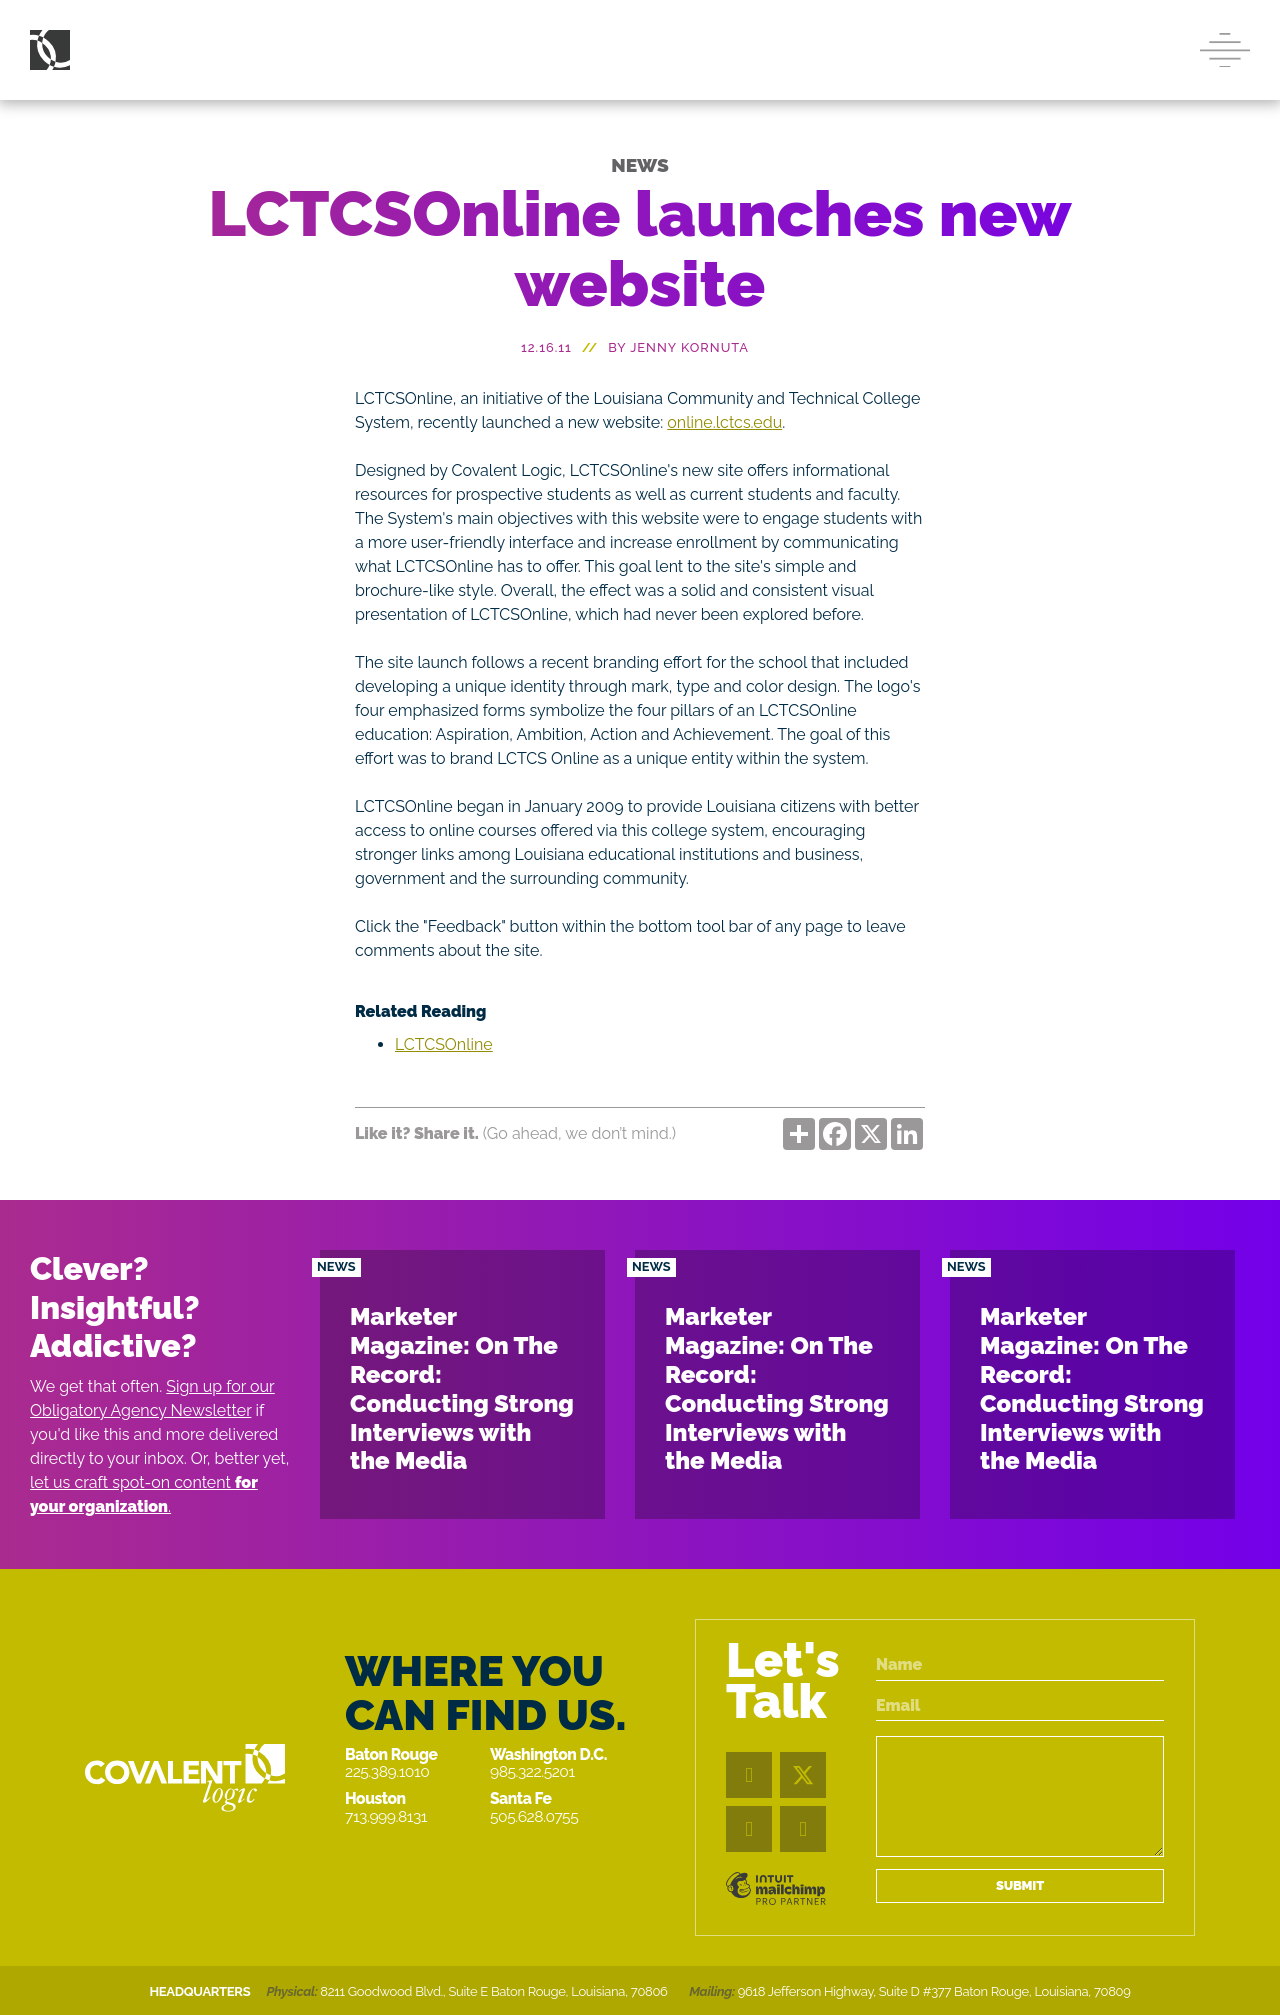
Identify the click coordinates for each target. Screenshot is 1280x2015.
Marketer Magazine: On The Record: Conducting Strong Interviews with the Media (462, 1388)
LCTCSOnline (444, 1044)
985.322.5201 (532, 1771)
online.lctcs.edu (724, 422)
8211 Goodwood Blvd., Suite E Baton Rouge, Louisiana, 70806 (493, 1991)
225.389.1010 (387, 1771)
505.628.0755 (534, 1816)
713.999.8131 (386, 1816)
